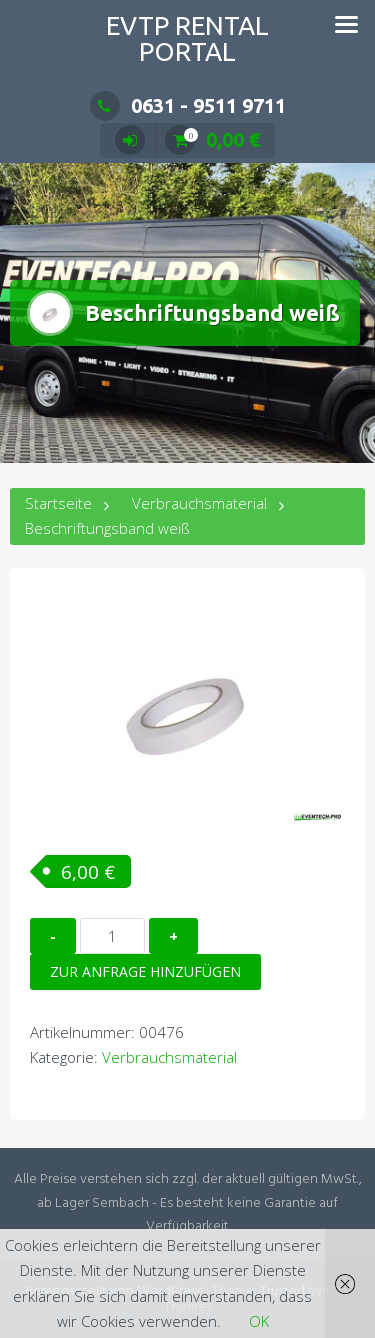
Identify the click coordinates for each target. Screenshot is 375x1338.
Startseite (58, 503)
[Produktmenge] (112, 936)
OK (259, 1321)
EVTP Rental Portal (187, 38)
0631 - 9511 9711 (188, 105)
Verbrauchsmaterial (199, 503)
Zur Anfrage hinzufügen (145, 971)
